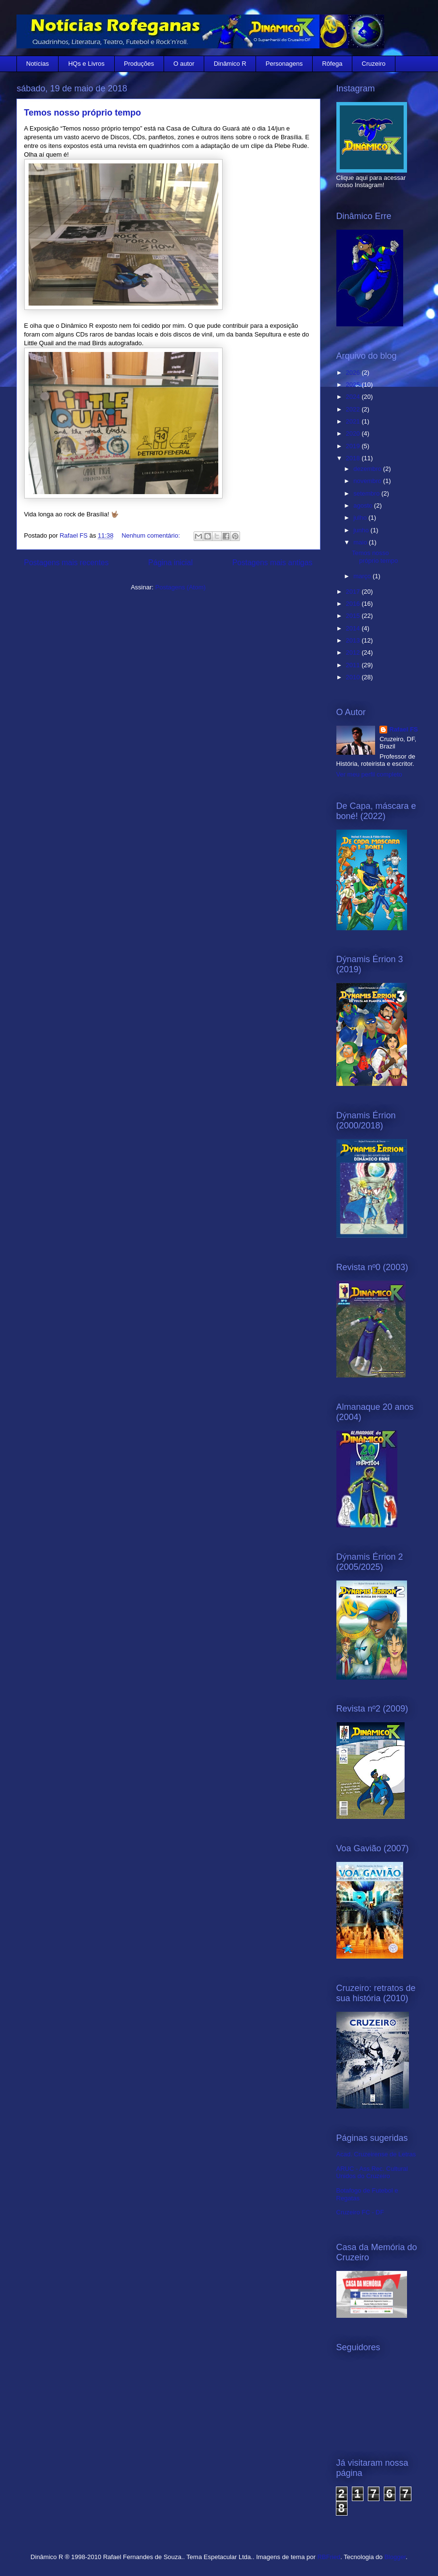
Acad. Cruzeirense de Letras (376, 2154)
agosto (363, 505)
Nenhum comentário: (151, 535)
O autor (183, 63)
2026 (354, 372)
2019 (354, 446)
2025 (354, 384)
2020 (354, 433)
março (363, 576)
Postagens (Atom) (180, 587)
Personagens (284, 63)
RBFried (329, 2557)
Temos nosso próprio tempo (82, 112)
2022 (354, 409)
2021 (354, 421)
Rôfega (332, 63)
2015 (354, 615)
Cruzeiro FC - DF (360, 2212)
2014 (354, 628)
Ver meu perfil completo (369, 774)
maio (361, 542)
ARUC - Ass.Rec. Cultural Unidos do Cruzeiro (372, 2172)
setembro (367, 493)
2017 (354, 591)
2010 (354, 677)
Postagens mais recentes (66, 562)
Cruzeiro (373, 63)
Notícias (37, 63)
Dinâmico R (230, 63)
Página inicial (170, 562)
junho (361, 530)
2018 (354, 458)
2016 (354, 603)
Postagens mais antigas (272, 562)
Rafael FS (403, 729)
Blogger (395, 2557)
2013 (354, 640)
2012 (354, 652)
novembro (368, 480)
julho (360, 517)
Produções (139, 63)
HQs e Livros (86, 63)
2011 (354, 665)
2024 (354, 396)
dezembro (368, 468)
